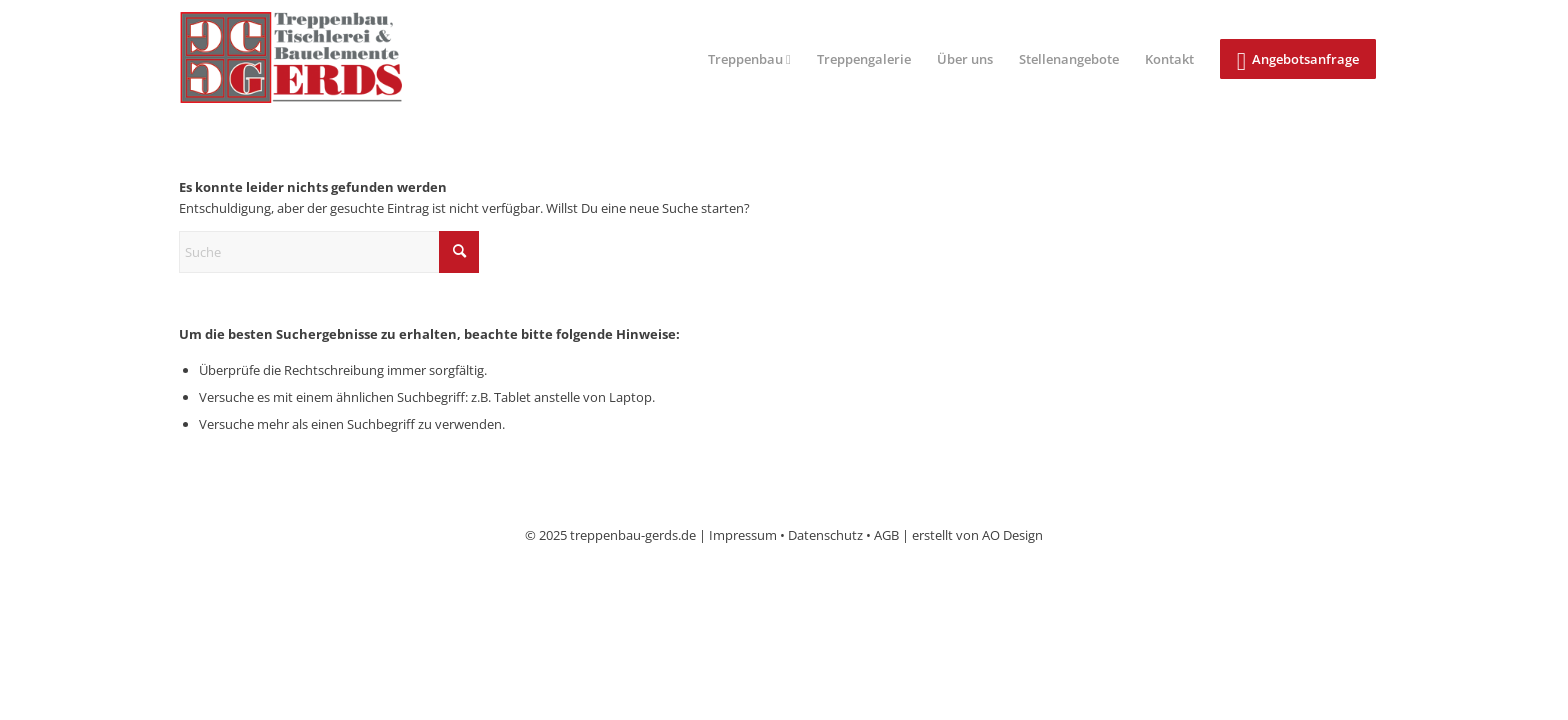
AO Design (1012, 535)
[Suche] (329, 252)
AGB (886, 535)
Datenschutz (825, 535)
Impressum (743, 535)
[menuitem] (749, 59)
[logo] (307, 59)
